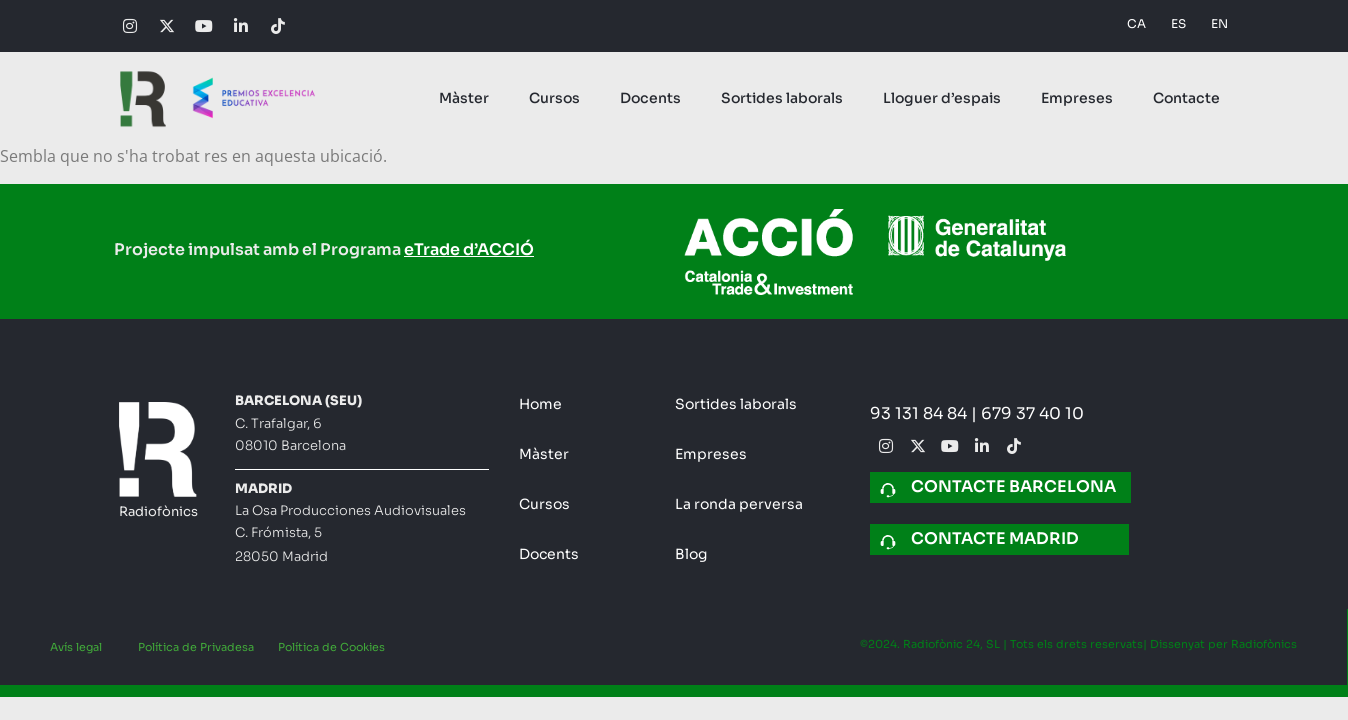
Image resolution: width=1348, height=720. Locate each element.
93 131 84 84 (920, 413)
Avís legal (76, 647)
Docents (650, 98)
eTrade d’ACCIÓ (469, 249)
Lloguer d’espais (942, 98)
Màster (464, 98)
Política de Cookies (331, 647)
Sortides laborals (782, 98)
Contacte (1186, 98)
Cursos (554, 98)
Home (540, 404)
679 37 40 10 (1032, 413)
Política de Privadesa (196, 647)
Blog (691, 554)
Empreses (1077, 98)
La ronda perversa (739, 504)
